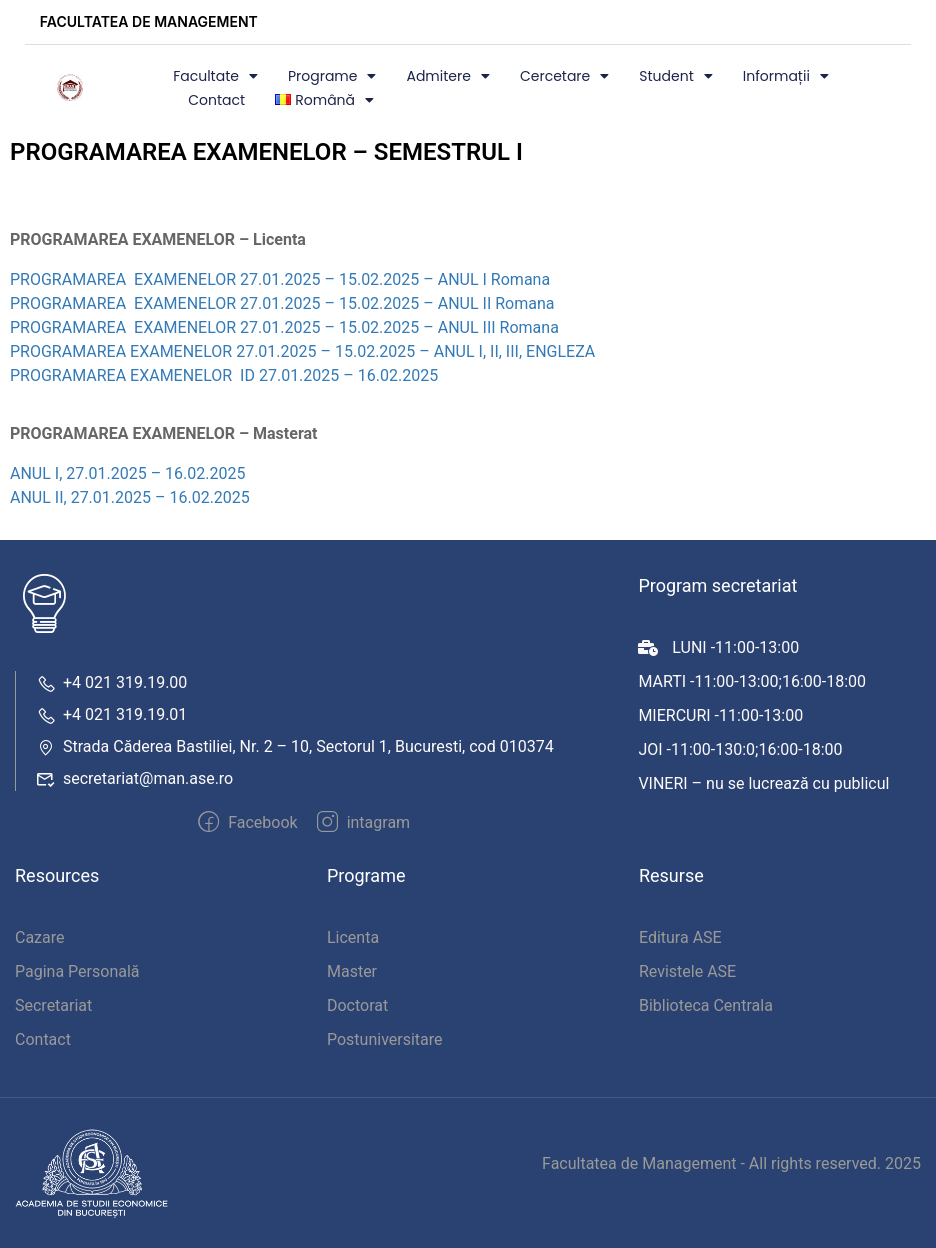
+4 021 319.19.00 (111, 682)
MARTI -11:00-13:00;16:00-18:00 (752, 681)
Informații (786, 76)
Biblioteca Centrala (706, 1005)
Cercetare (564, 76)
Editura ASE (680, 937)
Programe (332, 76)
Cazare (40, 937)
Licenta (353, 937)
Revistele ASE (687, 971)
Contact (216, 100)
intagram (363, 821)
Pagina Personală (77, 971)
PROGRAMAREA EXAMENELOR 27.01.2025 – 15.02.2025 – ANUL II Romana (282, 303)
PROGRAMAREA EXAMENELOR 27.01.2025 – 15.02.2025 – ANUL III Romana (284, 327)
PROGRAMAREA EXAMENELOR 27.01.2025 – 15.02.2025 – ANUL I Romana (280, 279)
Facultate (215, 76)
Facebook (247, 821)
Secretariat (53, 1005)
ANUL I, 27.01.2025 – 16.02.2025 (129, 473)
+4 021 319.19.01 (111, 714)
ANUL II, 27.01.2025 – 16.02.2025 (130, 497)
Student (675, 76)
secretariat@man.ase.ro (134, 778)
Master (352, 971)
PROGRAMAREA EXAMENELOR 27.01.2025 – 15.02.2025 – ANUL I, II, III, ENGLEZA (302, 351)
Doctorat (357, 1005)
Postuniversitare (385, 1039)
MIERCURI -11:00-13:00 (720, 715)
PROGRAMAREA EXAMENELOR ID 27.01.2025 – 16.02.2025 (224, 375)
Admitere (447, 76)
